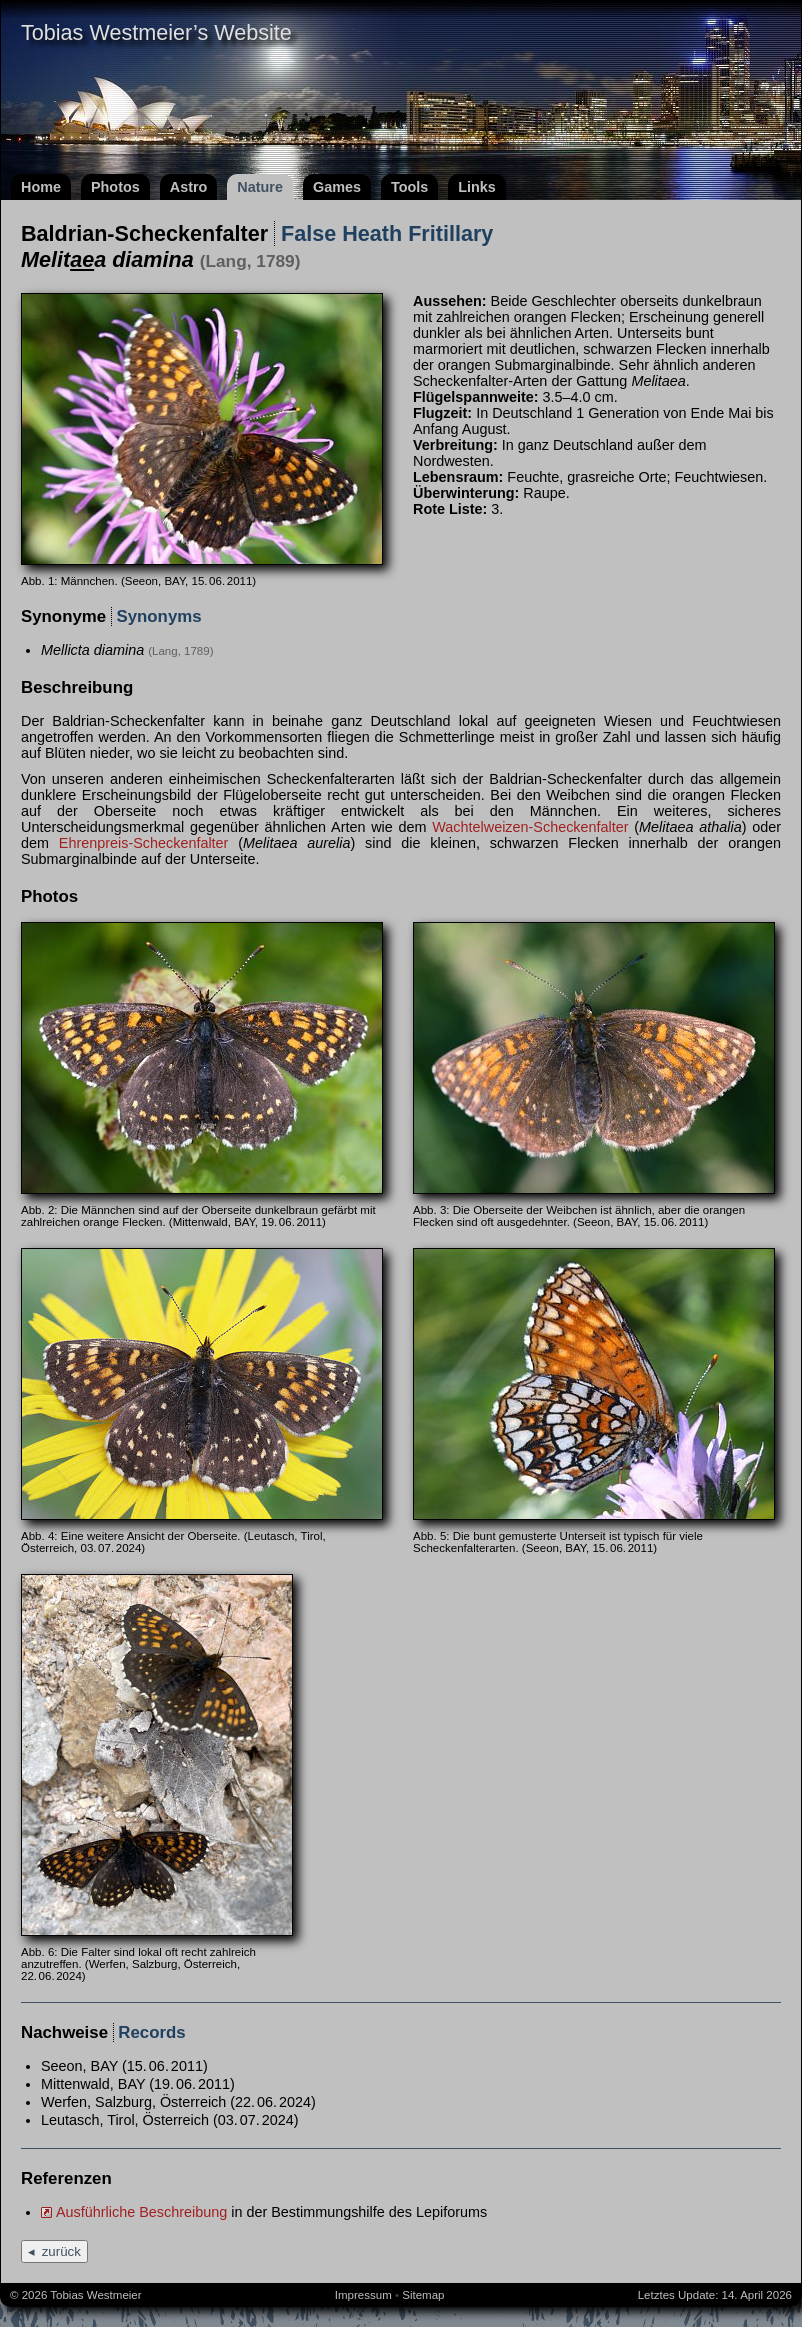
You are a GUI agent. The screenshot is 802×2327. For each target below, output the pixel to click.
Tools (409, 187)
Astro (189, 187)
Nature (260, 187)
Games (337, 187)
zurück (61, 2251)
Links (477, 187)
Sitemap (423, 2295)
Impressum (363, 2295)
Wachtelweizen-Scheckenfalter (530, 827)
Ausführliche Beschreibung (141, 2212)
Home (41, 187)
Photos (115, 187)
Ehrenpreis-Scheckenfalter (144, 843)
